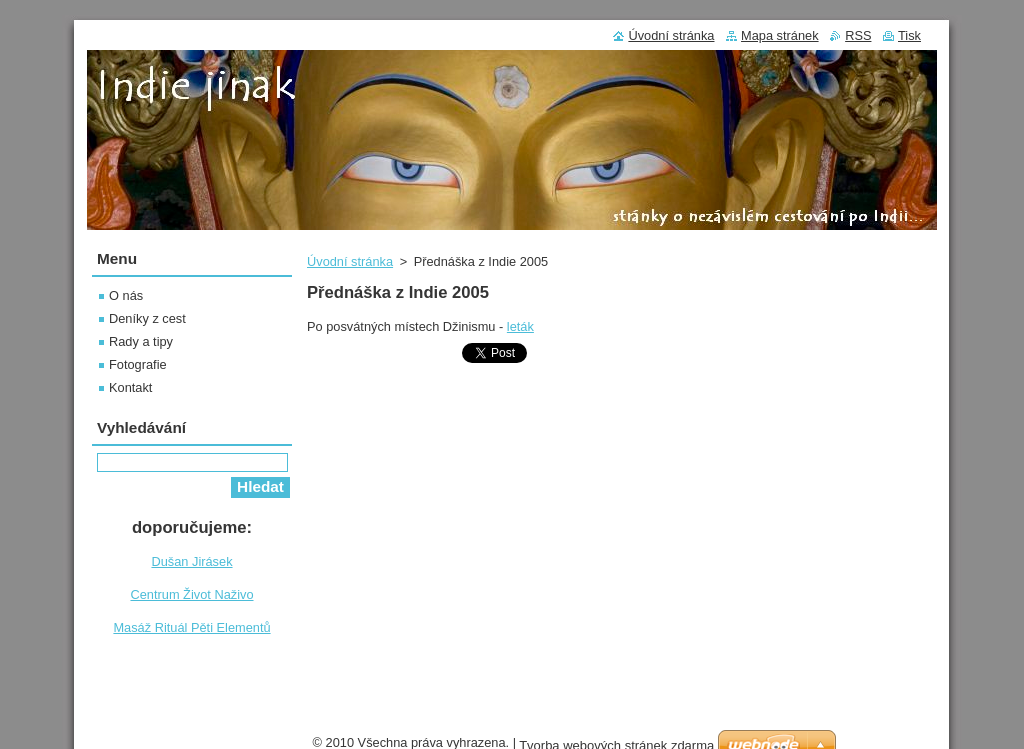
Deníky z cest (147, 318)
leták (520, 326)
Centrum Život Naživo (191, 594)
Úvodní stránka (350, 261)
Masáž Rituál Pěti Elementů (191, 627)
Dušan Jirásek (191, 561)
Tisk (909, 35)
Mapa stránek (780, 35)
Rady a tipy (141, 341)
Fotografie (138, 364)
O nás (126, 295)
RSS (858, 35)
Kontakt (130, 387)
